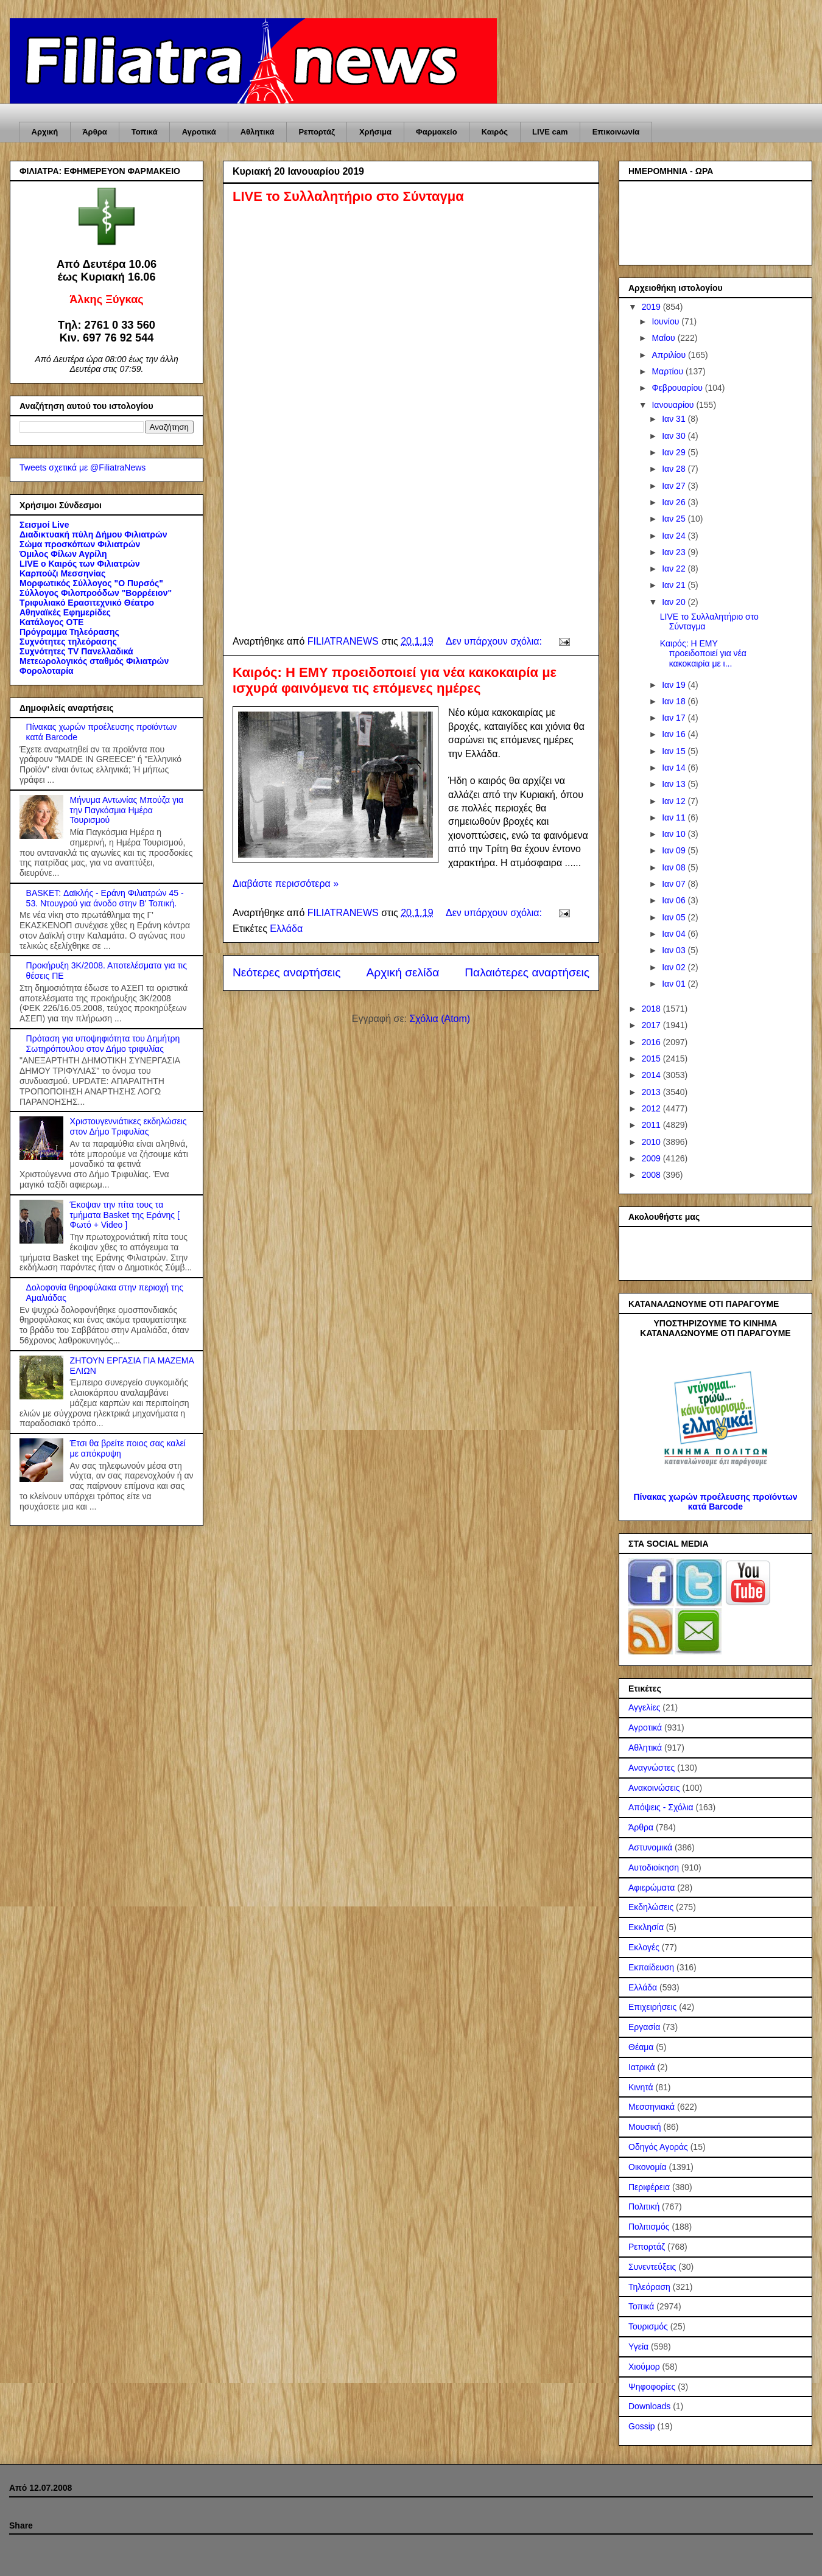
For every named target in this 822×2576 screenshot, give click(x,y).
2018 (652, 1008)
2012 (652, 1108)
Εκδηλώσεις (650, 1907)
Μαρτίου (669, 371)
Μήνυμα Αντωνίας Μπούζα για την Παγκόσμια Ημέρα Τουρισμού (127, 810)
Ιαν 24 (674, 536)
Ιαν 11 (674, 817)
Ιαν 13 (674, 784)
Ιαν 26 (674, 502)
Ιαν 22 (674, 568)
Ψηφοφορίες (651, 2387)
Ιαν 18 (674, 701)
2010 (652, 1142)
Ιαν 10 (674, 834)
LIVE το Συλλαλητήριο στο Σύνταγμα (348, 196)
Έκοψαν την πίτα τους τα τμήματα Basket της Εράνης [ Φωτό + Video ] (125, 1215)
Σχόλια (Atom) (439, 1018)
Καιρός (495, 131)
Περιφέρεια (649, 2187)
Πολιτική (643, 2206)
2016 (652, 1042)
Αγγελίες (644, 1707)
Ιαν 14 (674, 767)
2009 (652, 1158)
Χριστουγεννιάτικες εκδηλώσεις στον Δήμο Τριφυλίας (128, 1126)
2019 (652, 307)
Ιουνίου (666, 321)
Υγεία (638, 2346)
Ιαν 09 (674, 850)
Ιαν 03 (674, 950)
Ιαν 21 (674, 585)
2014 (652, 1075)
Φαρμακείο (436, 131)
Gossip (641, 2426)
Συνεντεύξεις (652, 2267)
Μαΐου (664, 338)
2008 (652, 1175)
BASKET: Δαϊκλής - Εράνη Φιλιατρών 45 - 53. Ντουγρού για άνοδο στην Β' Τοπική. (105, 898)
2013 (652, 1092)
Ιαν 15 (674, 751)
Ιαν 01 (674, 984)
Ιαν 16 (674, 734)
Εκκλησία (646, 1927)
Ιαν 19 (674, 685)
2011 (652, 1125)
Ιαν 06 (674, 900)
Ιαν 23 (674, 552)
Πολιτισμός (649, 2226)
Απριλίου (670, 355)
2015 (652, 1058)
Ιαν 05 (674, 917)
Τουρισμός (648, 2326)
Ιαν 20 (674, 602)
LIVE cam (550, 131)
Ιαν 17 (674, 718)
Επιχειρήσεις (652, 2007)
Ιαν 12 (674, 801)
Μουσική (644, 2127)
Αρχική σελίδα (403, 972)
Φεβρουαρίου (678, 388)
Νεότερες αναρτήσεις (287, 972)
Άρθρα (94, 131)
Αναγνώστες (651, 1768)
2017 (652, 1025)
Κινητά (640, 2087)
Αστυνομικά (650, 1847)
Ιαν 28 (674, 469)
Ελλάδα (286, 928)
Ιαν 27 (674, 486)
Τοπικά (145, 131)
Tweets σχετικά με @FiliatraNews (82, 467)
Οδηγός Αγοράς (658, 2147)
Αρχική (45, 131)
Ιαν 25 (674, 518)
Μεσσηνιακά (651, 2107)
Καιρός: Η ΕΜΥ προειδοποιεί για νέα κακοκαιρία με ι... (703, 654)
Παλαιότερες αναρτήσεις (527, 972)
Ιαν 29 (674, 452)
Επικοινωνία (616, 131)
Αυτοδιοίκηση (653, 1867)
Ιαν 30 (674, 436)
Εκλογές (643, 1947)
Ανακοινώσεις (654, 1788)
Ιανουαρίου (674, 405)
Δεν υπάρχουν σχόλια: (495, 641)
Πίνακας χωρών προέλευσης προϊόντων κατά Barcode (715, 1501)
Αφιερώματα (651, 1887)
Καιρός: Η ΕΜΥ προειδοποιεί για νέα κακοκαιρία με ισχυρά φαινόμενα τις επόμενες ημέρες (395, 680)
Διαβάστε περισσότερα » (286, 883)
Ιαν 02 (674, 967)
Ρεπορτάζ (316, 131)
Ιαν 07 (674, 884)
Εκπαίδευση (651, 1967)
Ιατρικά (641, 2067)
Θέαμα (640, 2047)
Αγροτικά (199, 131)
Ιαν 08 (674, 867)
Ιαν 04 (674, 934)
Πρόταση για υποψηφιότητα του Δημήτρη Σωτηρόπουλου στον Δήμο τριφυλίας (103, 1044)
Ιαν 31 (674, 419)
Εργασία (644, 2027)
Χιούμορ (644, 2366)
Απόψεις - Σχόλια (661, 1807)
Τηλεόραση (649, 2287)
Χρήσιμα (375, 131)
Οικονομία (647, 2167)
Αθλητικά (258, 131)
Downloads (649, 2406)
